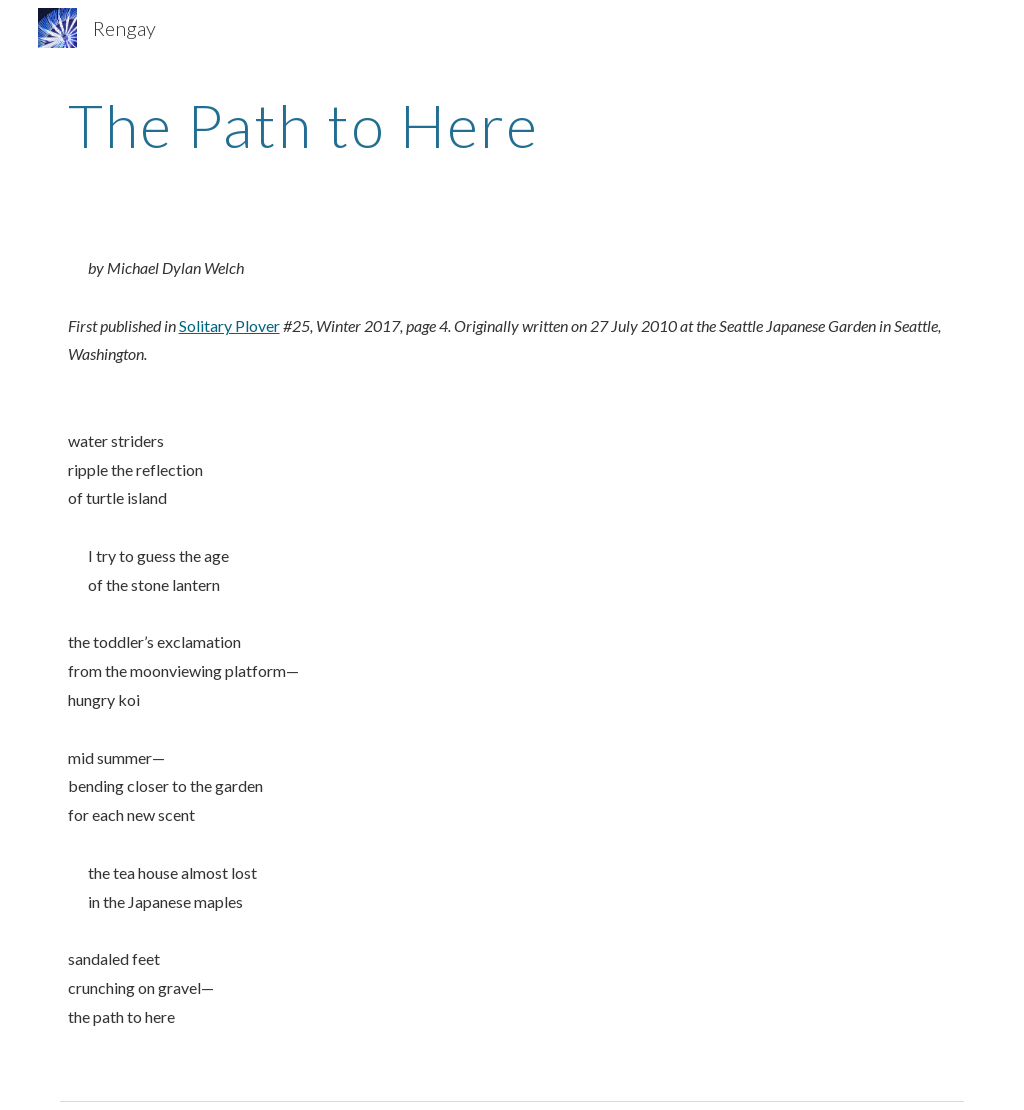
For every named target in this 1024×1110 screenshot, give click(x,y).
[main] (512, 125)
